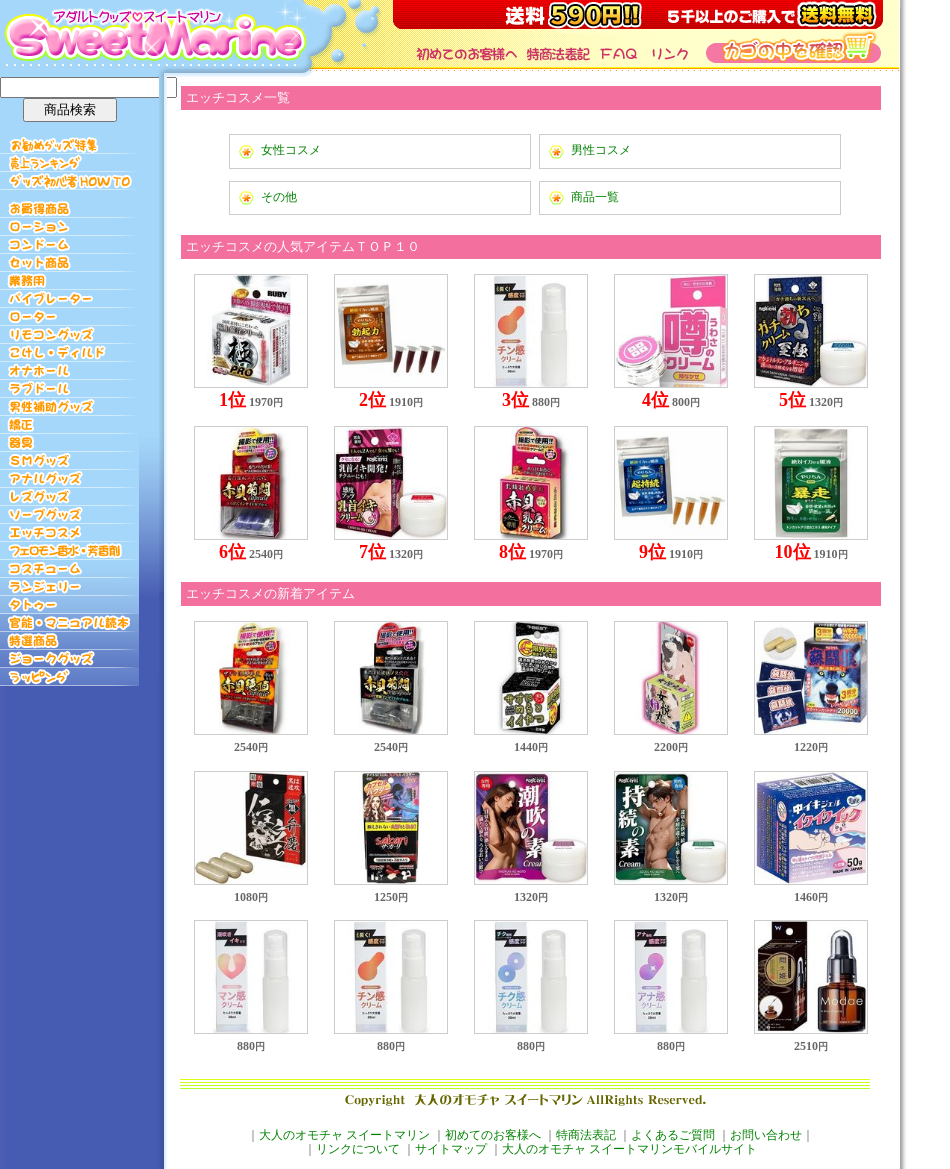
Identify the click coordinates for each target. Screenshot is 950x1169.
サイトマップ (451, 1149)
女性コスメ (291, 150)
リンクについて (358, 1149)
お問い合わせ (766, 1135)
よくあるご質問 (673, 1135)
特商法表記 (586, 1135)
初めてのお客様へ (493, 1135)
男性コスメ (601, 150)
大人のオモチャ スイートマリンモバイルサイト (629, 1149)
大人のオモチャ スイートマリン (344, 1135)
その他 (279, 197)
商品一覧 (595, 197)
